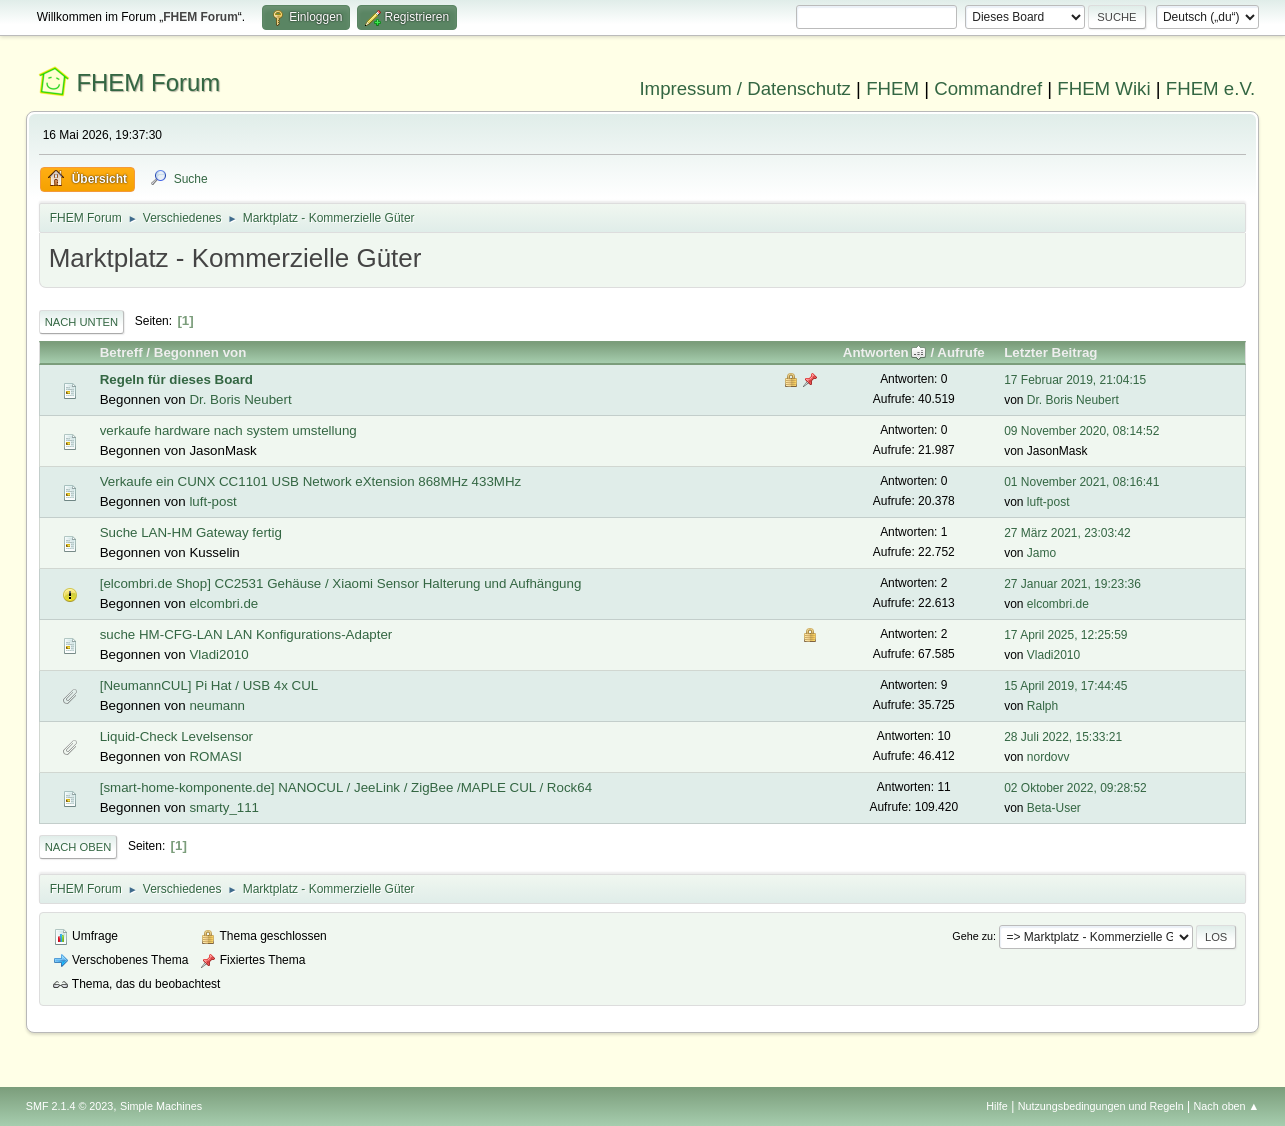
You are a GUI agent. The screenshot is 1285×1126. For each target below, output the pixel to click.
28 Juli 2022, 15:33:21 (1063, 737)
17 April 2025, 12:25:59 (1065, 635)
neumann (217, 705)
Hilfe (997, 1106)
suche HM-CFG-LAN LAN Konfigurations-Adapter (246, 634)
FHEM (892, 88)
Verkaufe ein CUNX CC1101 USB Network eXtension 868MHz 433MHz (311, 481)
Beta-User (1054, 808)
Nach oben (78, 847)
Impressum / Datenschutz (745, 88)
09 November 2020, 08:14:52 (1081, 431)
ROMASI (215, 756)
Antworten (885, 352)
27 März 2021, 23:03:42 (1067, 533)
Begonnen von (200, 352)
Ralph (1042, 706)
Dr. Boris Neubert (240, 399)
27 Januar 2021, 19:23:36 (1072, 584)
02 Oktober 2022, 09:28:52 (1075, 788)
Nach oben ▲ (1226, 1106)
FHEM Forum (148, 82)
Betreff (121, 352)
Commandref (988, 88)
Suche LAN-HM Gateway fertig (191, 532)
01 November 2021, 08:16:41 (1081, 482)
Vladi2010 (218, 654)
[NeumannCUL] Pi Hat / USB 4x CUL (209, 685)
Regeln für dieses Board (176, 379)
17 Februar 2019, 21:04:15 (1075, 380)
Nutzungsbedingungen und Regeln (1101, 1106)
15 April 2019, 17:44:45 (1065, 686)
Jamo (1041, 553)
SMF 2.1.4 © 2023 (70, 1106)
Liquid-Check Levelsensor (176, 736)
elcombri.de (223, 603)
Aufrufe (960, 352)
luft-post (212, 501)
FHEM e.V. (1211, 88)
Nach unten (81, 322)
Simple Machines (161, 1106)
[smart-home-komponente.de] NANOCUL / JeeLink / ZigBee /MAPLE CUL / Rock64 (346, 787)
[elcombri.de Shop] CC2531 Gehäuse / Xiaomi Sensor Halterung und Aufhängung (341, 583)
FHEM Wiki (1103, 88)
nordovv (1048, 757)
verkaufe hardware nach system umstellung (228, 430)
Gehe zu (972, 936)
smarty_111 (224, 807)
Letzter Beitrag (1050, 352)
